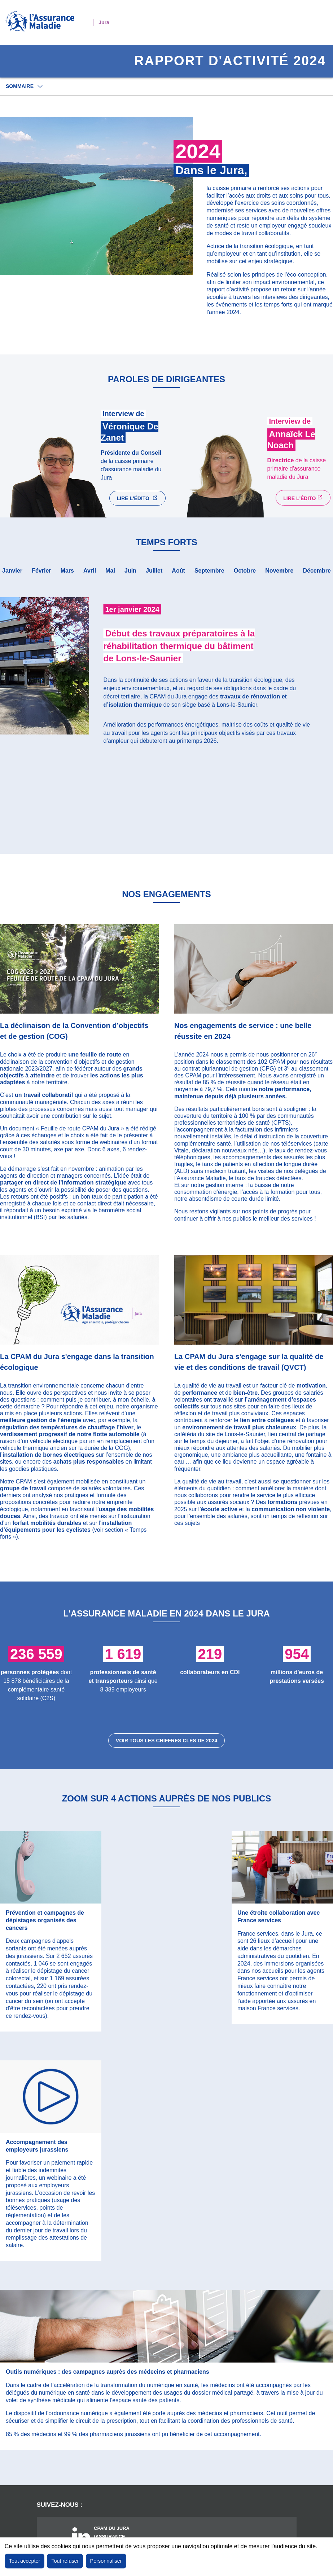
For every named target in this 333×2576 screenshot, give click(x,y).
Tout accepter (24, 2561)
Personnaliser (106, 2561)
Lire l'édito (143, 503)
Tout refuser (65, 2561)
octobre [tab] (245, 578)
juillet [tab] (154, 578)
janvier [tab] (12, 578)
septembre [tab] (209, 578)
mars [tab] (67, 578)
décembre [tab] (317, 578)
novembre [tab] (279, 578)
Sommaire (20, 86)
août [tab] (178, 578)
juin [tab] (130, 578)
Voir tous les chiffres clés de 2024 (166, 1748)
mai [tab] (110, 578)
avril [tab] (89, 578)
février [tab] (41, 578)
